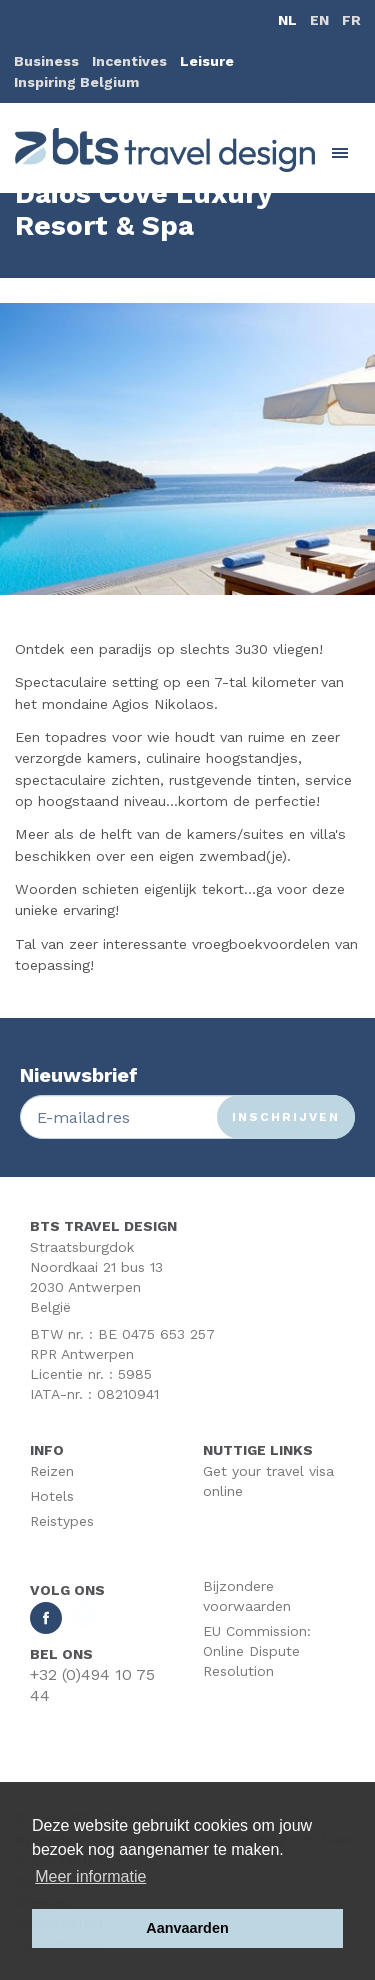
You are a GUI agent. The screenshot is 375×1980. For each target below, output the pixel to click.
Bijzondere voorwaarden (247, 1596)
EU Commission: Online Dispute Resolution (257, 1651)
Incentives (129, 61)
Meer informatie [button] (90, 1876)
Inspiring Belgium (76, 82)
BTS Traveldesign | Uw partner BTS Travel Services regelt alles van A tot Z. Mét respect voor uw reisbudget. (165, 150)
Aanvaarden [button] (187, 1928)
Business (46, 61)
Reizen (52, 1471)
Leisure (207, 61)
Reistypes (62, 1521)
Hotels (52, 1496)
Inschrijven (286, 1117)
